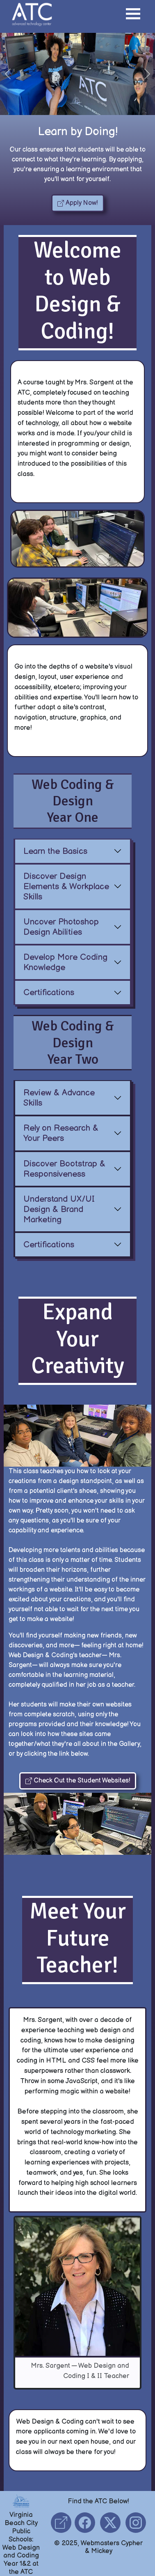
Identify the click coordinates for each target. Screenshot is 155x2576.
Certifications (49, 992)
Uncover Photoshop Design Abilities (61, 927)
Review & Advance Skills (59, 1098)
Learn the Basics (55, 851)
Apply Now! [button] (77, 203)
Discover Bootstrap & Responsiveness (64, 1169)
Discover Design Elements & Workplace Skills (66, 886)
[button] (133, 14)
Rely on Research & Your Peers (61, 1133)
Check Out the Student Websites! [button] (77, 1781)
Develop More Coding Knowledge (65, 962)
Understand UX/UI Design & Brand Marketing (59, 1209)
